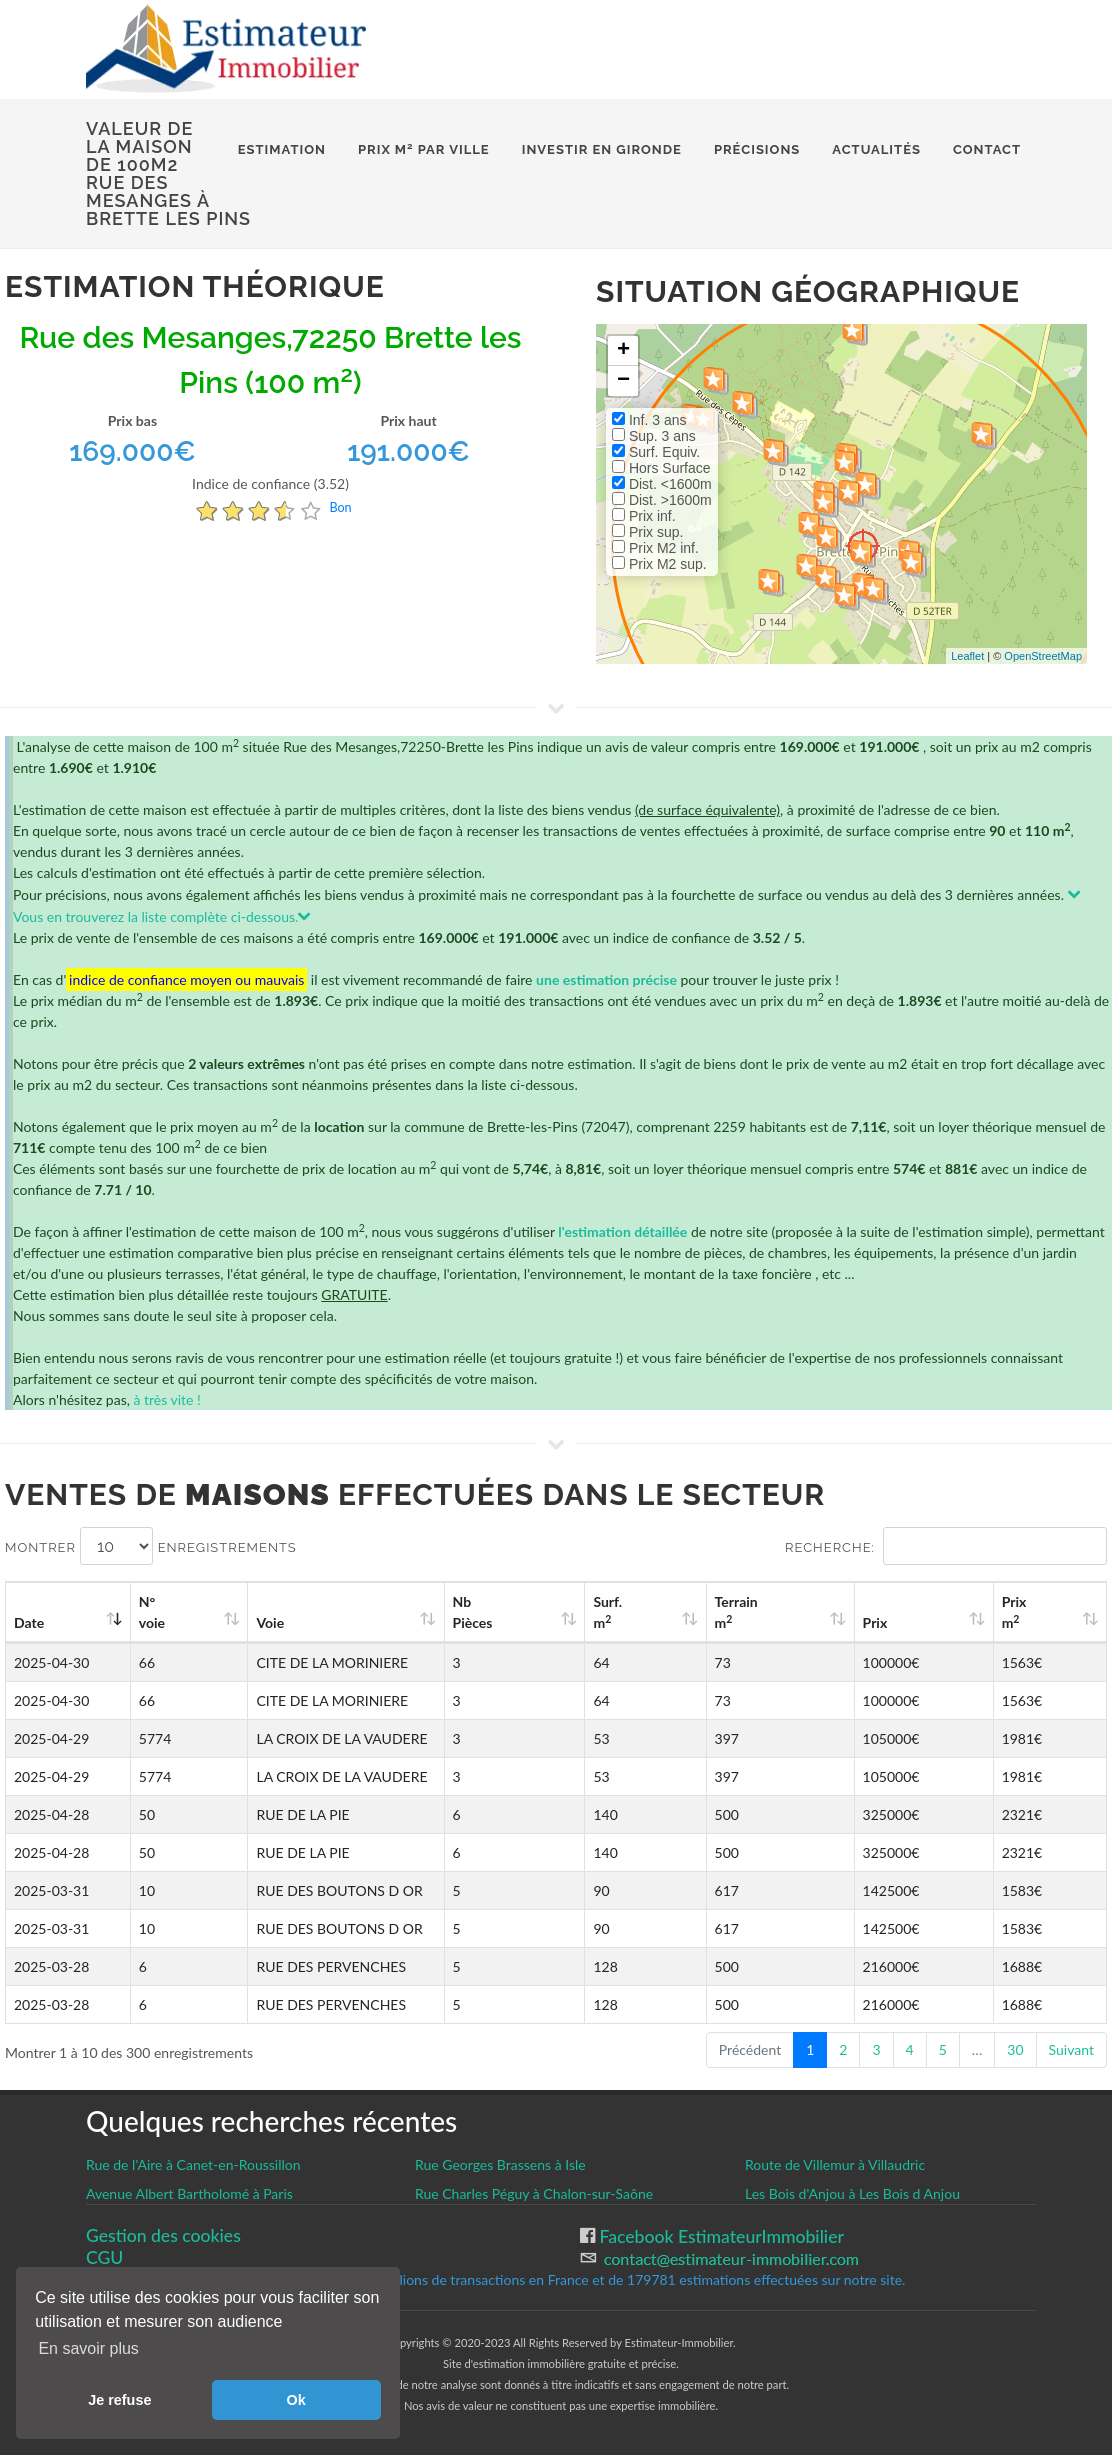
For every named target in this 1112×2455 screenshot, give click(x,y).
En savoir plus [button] (88, 2348)
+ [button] (623, 351)
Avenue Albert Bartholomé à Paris (189, 2193)
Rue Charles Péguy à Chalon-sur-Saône (534, 2193)
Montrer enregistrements (151, 1546)
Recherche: (946, 1546)
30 (1015, 2049)
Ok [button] (296, 2400)
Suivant (1071, 2049)
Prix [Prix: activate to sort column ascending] (920, 1622)
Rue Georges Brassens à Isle (500, 2164)
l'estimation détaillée (622, 1231)
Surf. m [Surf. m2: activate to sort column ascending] (702, 1612)
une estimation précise (606, 979)
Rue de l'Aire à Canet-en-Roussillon (193, 2164)
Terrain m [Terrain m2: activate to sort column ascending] (808, 1612)
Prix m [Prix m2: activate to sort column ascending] (1033, 1612)
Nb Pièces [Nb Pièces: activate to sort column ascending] (592, 1612)
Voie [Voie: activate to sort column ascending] (259, 1622)
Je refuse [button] (119, 2400)
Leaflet (967, 656)
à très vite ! (166, 1399)
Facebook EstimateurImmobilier (719, 2236)
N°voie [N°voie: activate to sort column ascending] (162, 1612)
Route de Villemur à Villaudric (835, 2164)
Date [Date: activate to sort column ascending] (29, 1622)
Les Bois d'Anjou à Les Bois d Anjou (852, 2193)
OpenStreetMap (1043, 656)
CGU (104, 2257)
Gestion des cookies (163, 2235)
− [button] (623, 381)
